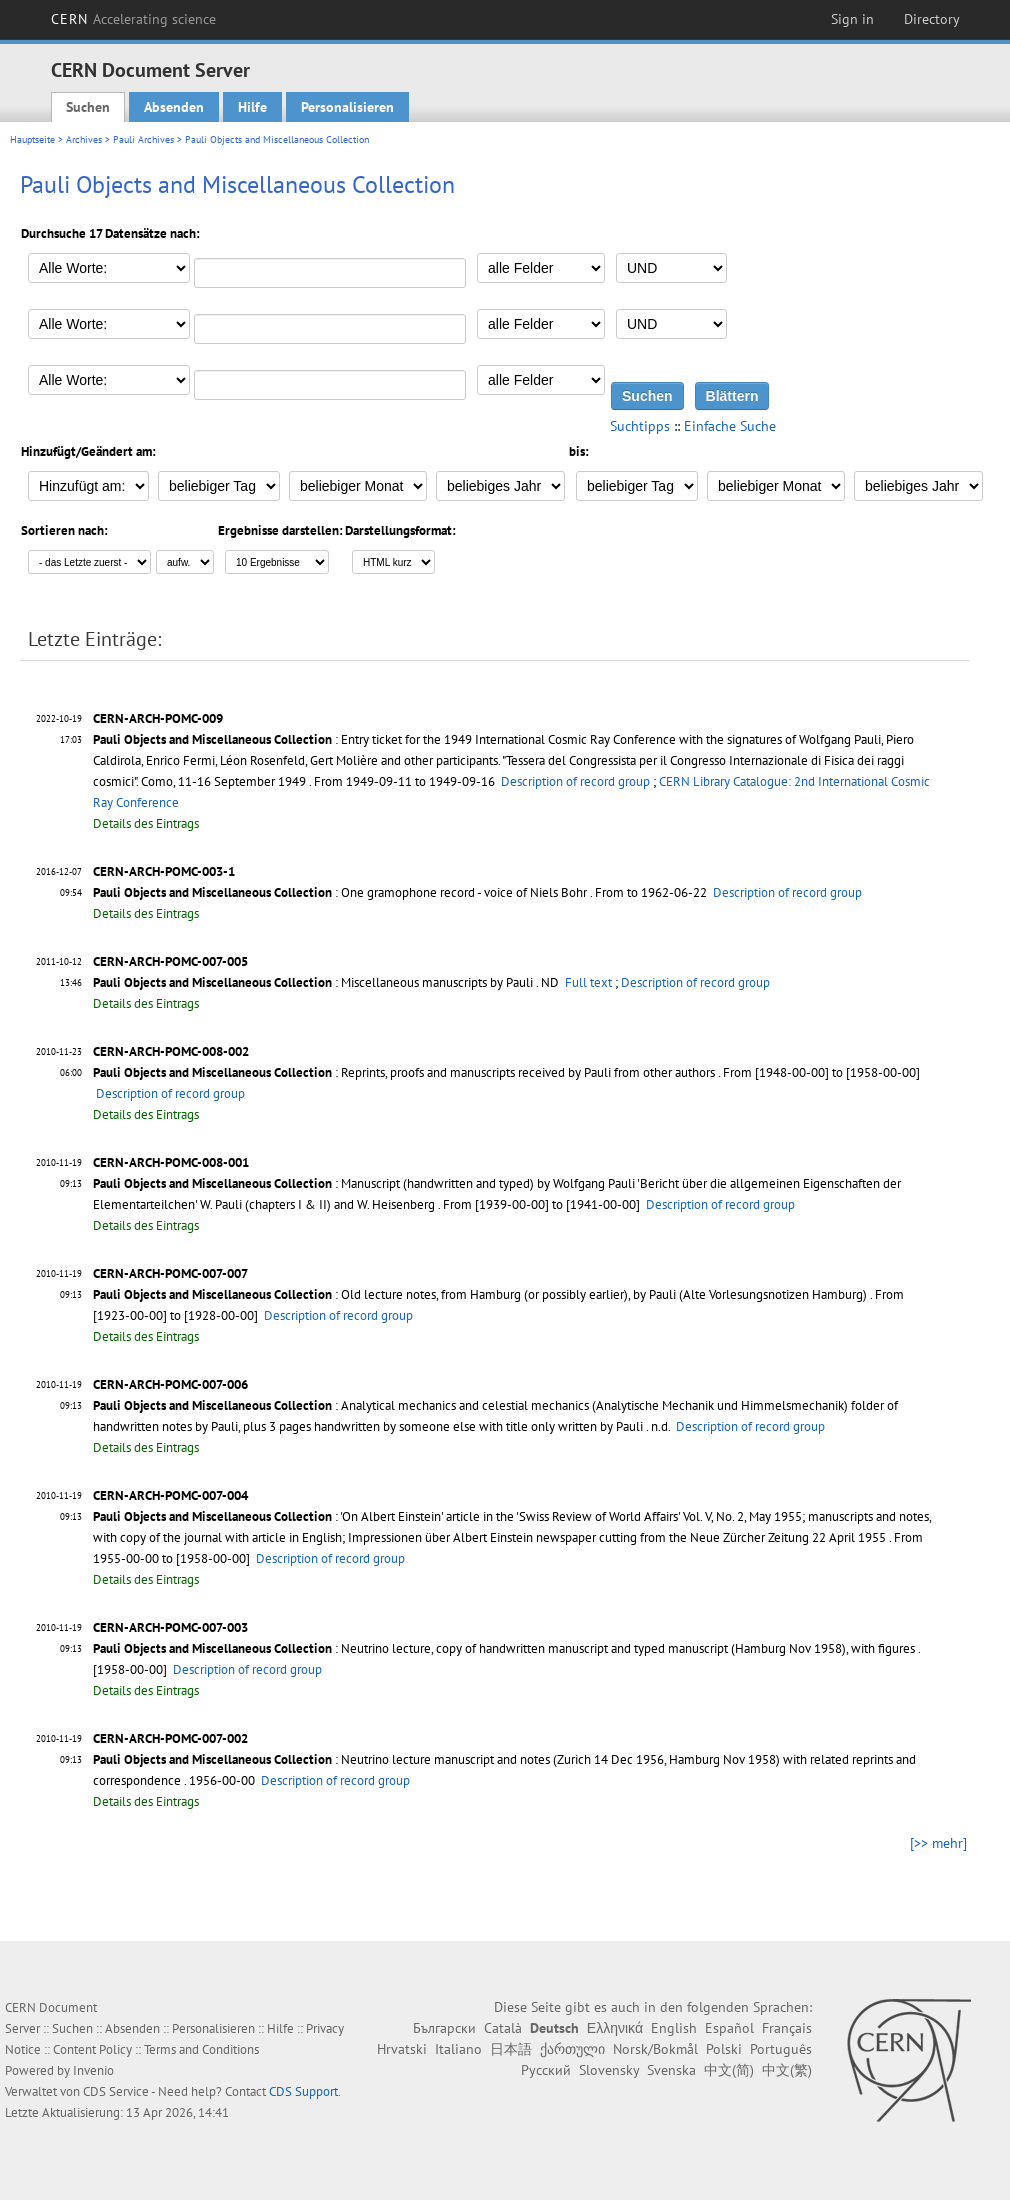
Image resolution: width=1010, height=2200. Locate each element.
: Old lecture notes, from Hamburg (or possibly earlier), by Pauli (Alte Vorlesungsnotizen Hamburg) (480, 1294)
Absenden (174, 107)
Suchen (88, 107)
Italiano (458, 2049)
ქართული (572, 2049)
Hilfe (252, 107)
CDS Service (116, 2091)
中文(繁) (787, 2070)
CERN (134, 19)
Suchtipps (640, 426)
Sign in (852, 19)
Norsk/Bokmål (655, 2049)
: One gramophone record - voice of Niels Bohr (340, 892)
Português (781, 2049)
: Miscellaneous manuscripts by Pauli (313, 982)
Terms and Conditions (201, 2049)
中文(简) (729, 2070)
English (674, 2028)
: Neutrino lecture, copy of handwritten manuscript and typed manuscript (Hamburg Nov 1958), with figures (504, 1648)
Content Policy (92, 2049)
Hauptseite (32, 139)
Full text (588, 982)
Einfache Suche (730, 426)
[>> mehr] (938, 1843)
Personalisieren (347, 107)
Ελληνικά (615, 2028)
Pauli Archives (143, 139)
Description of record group (575, 781)
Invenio (93, 2070)
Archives (84, 139)
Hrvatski (402, 2049)
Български (444, 2028)
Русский (546, 2070)
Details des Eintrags (146, 823)
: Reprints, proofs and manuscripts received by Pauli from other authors (404, 1072)
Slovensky (609, 2070)
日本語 (511, 2049)
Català (503, 2028)
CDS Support (303, 2091)
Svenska (671, 2070)
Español (729, 2028)
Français (787, 2028)
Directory (932, 19)
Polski (724, 2049)
